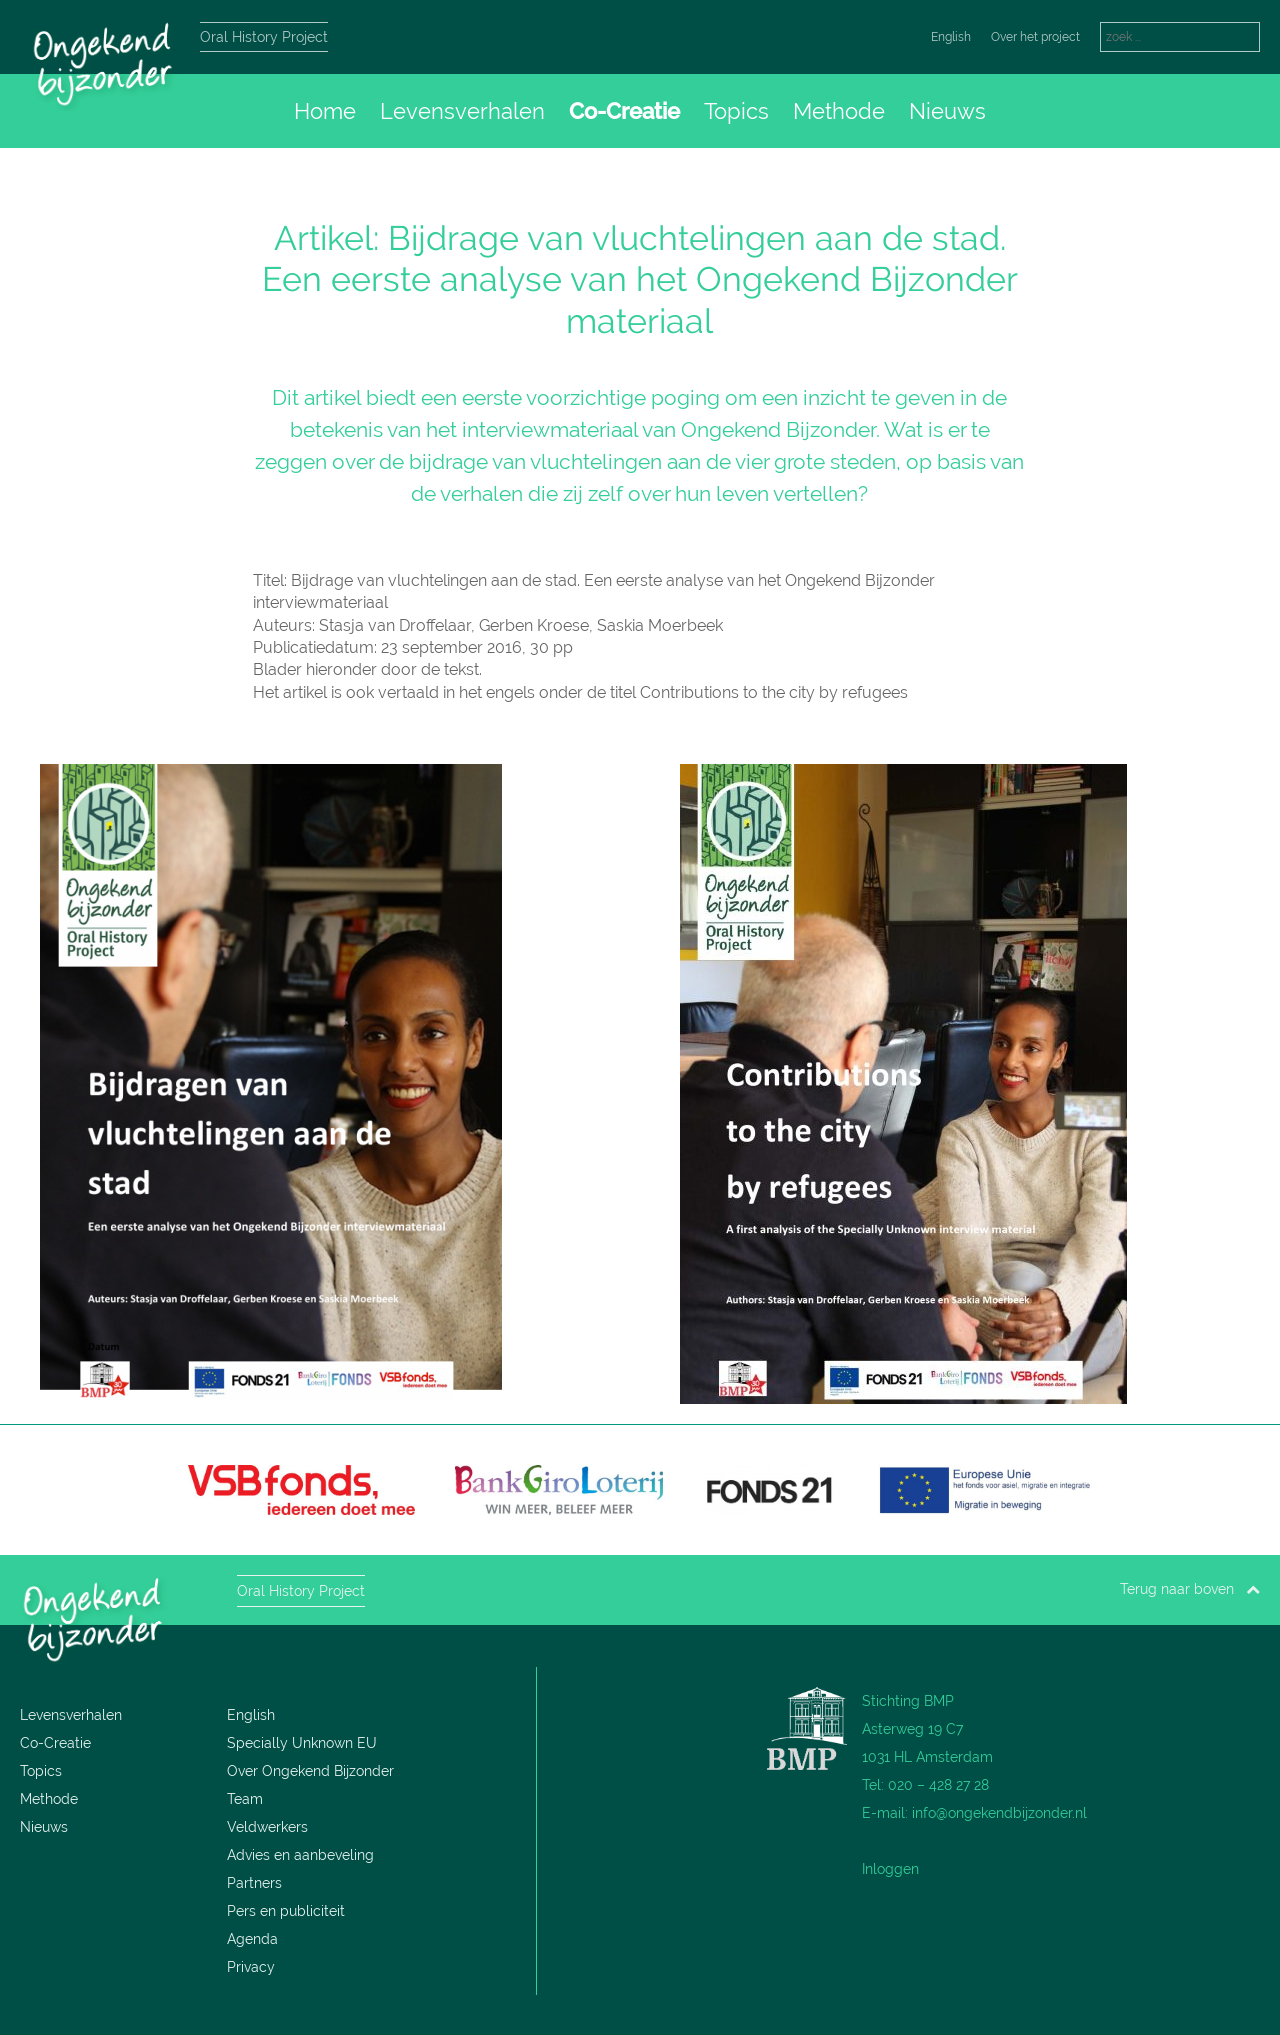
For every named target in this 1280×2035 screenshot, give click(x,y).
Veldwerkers (267, 1827)
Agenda (252, 1939)
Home (325, 111)
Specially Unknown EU (302, 1743)
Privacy (251, 1967)
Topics (736, 111)
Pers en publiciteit (286, 1911)
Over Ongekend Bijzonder (310, 1771)
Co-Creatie (624, 111)
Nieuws (947, 111)
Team (245, 1799)
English (951, 37)
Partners (254, 1883)
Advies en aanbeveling (300, 1855)
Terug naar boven (1190, 1589)
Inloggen (890, 1869)
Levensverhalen (462, 111)
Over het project (1035, 37)
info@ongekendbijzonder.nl (999, 1813)
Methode (839, 111)
